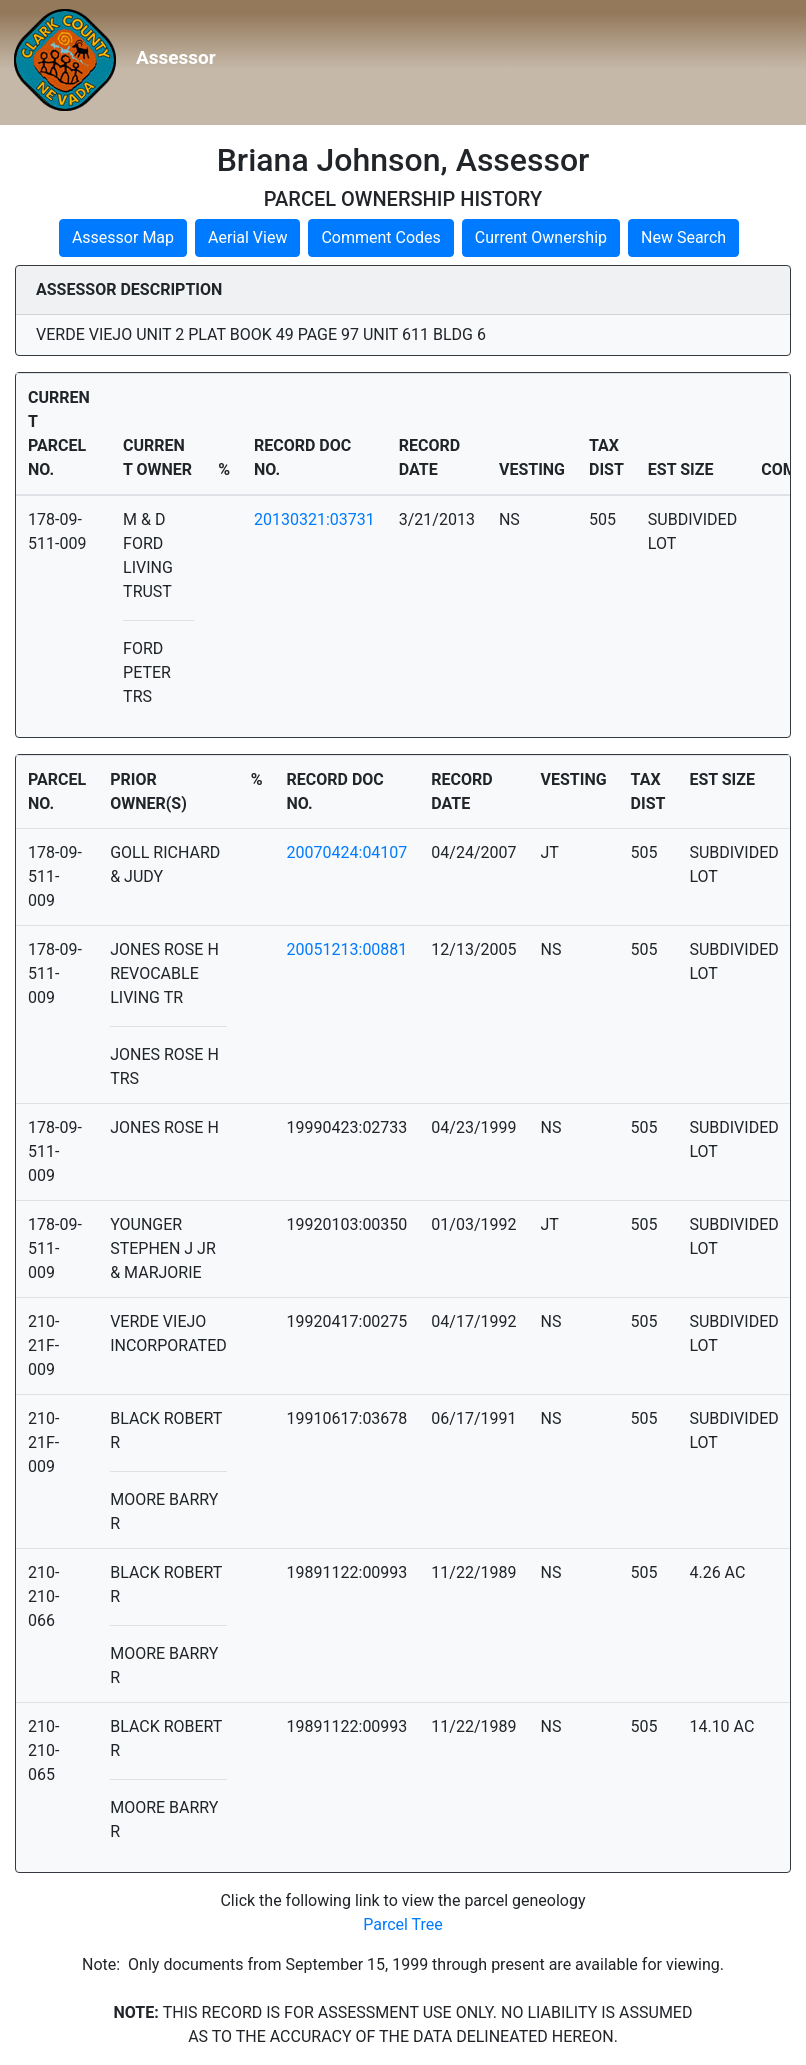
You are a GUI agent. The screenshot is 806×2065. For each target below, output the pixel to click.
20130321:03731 (314, 519)
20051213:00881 (347, 949)
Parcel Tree (403, 1924)
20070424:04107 (347, 852)
